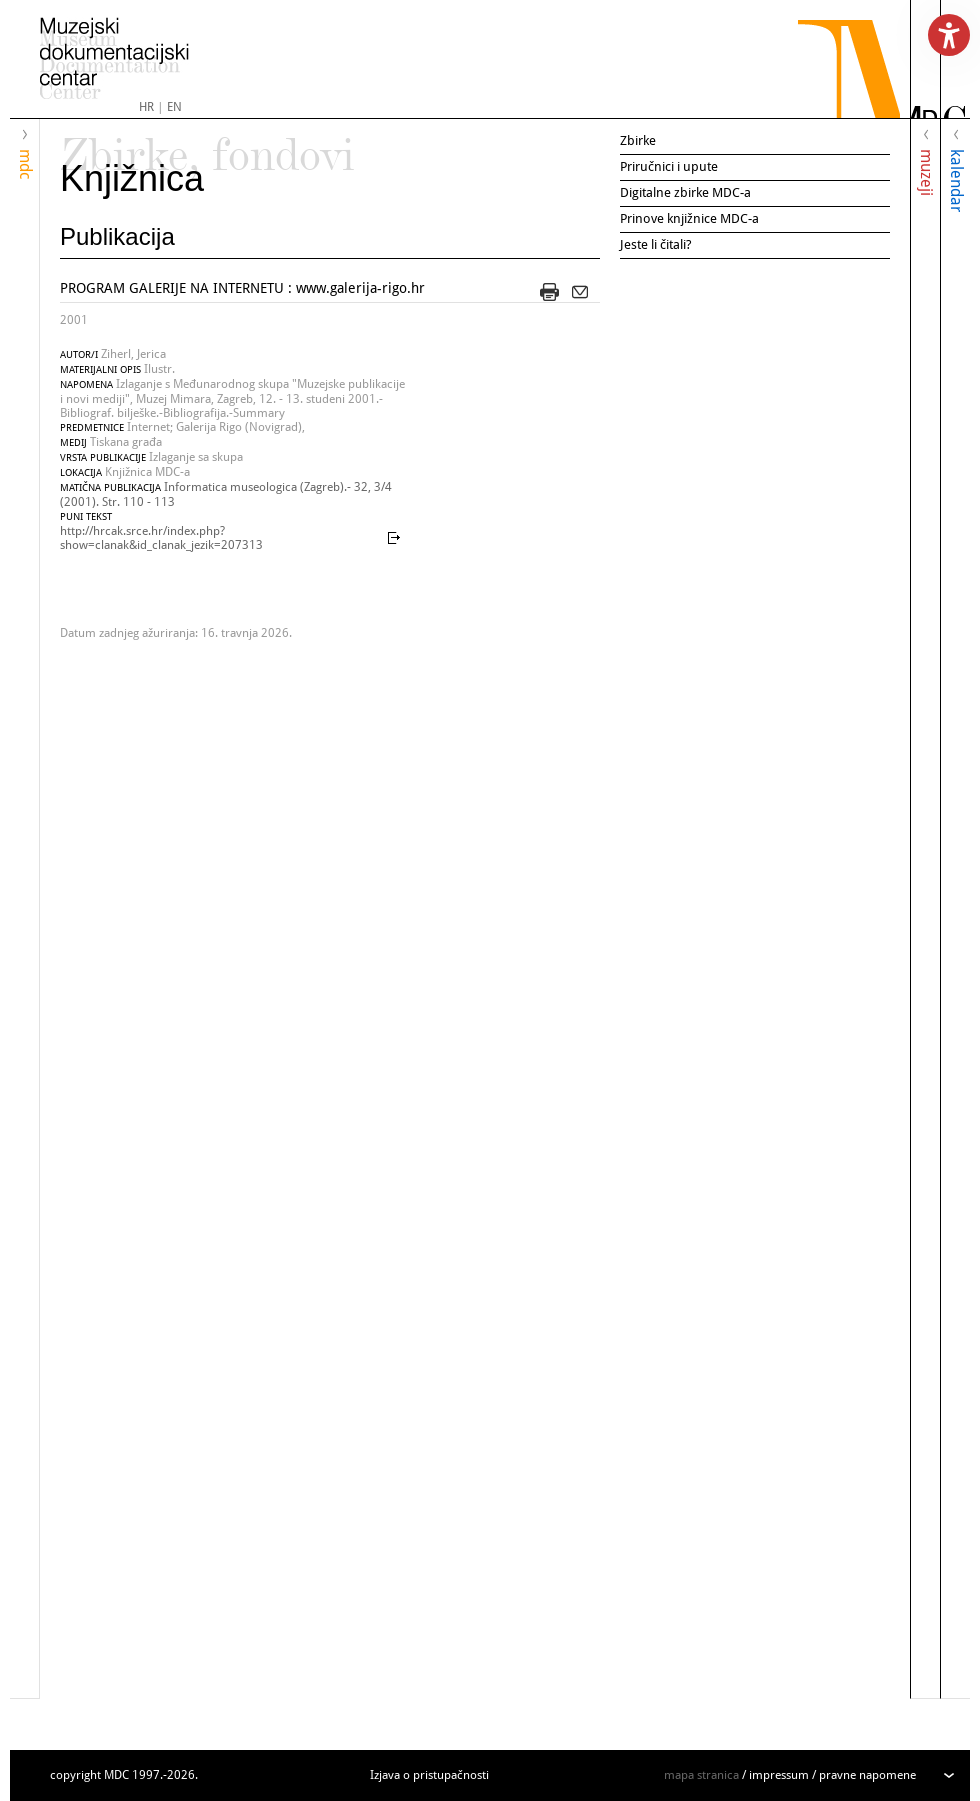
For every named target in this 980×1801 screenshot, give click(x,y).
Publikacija (117, 236)
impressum (779, 1775)
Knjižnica (132, 178)
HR (146, 107)
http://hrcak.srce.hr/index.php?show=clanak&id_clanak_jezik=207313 (161, 538)
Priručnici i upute (669, 166)
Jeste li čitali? (656, 244)
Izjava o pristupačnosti (429, 1775)
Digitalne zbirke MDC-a (685, 192)
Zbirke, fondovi (207, 146)
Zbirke (638, 140)
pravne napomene (867, 1775)
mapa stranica (701, 1775)
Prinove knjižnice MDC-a (689, 218)
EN (174, 107)
